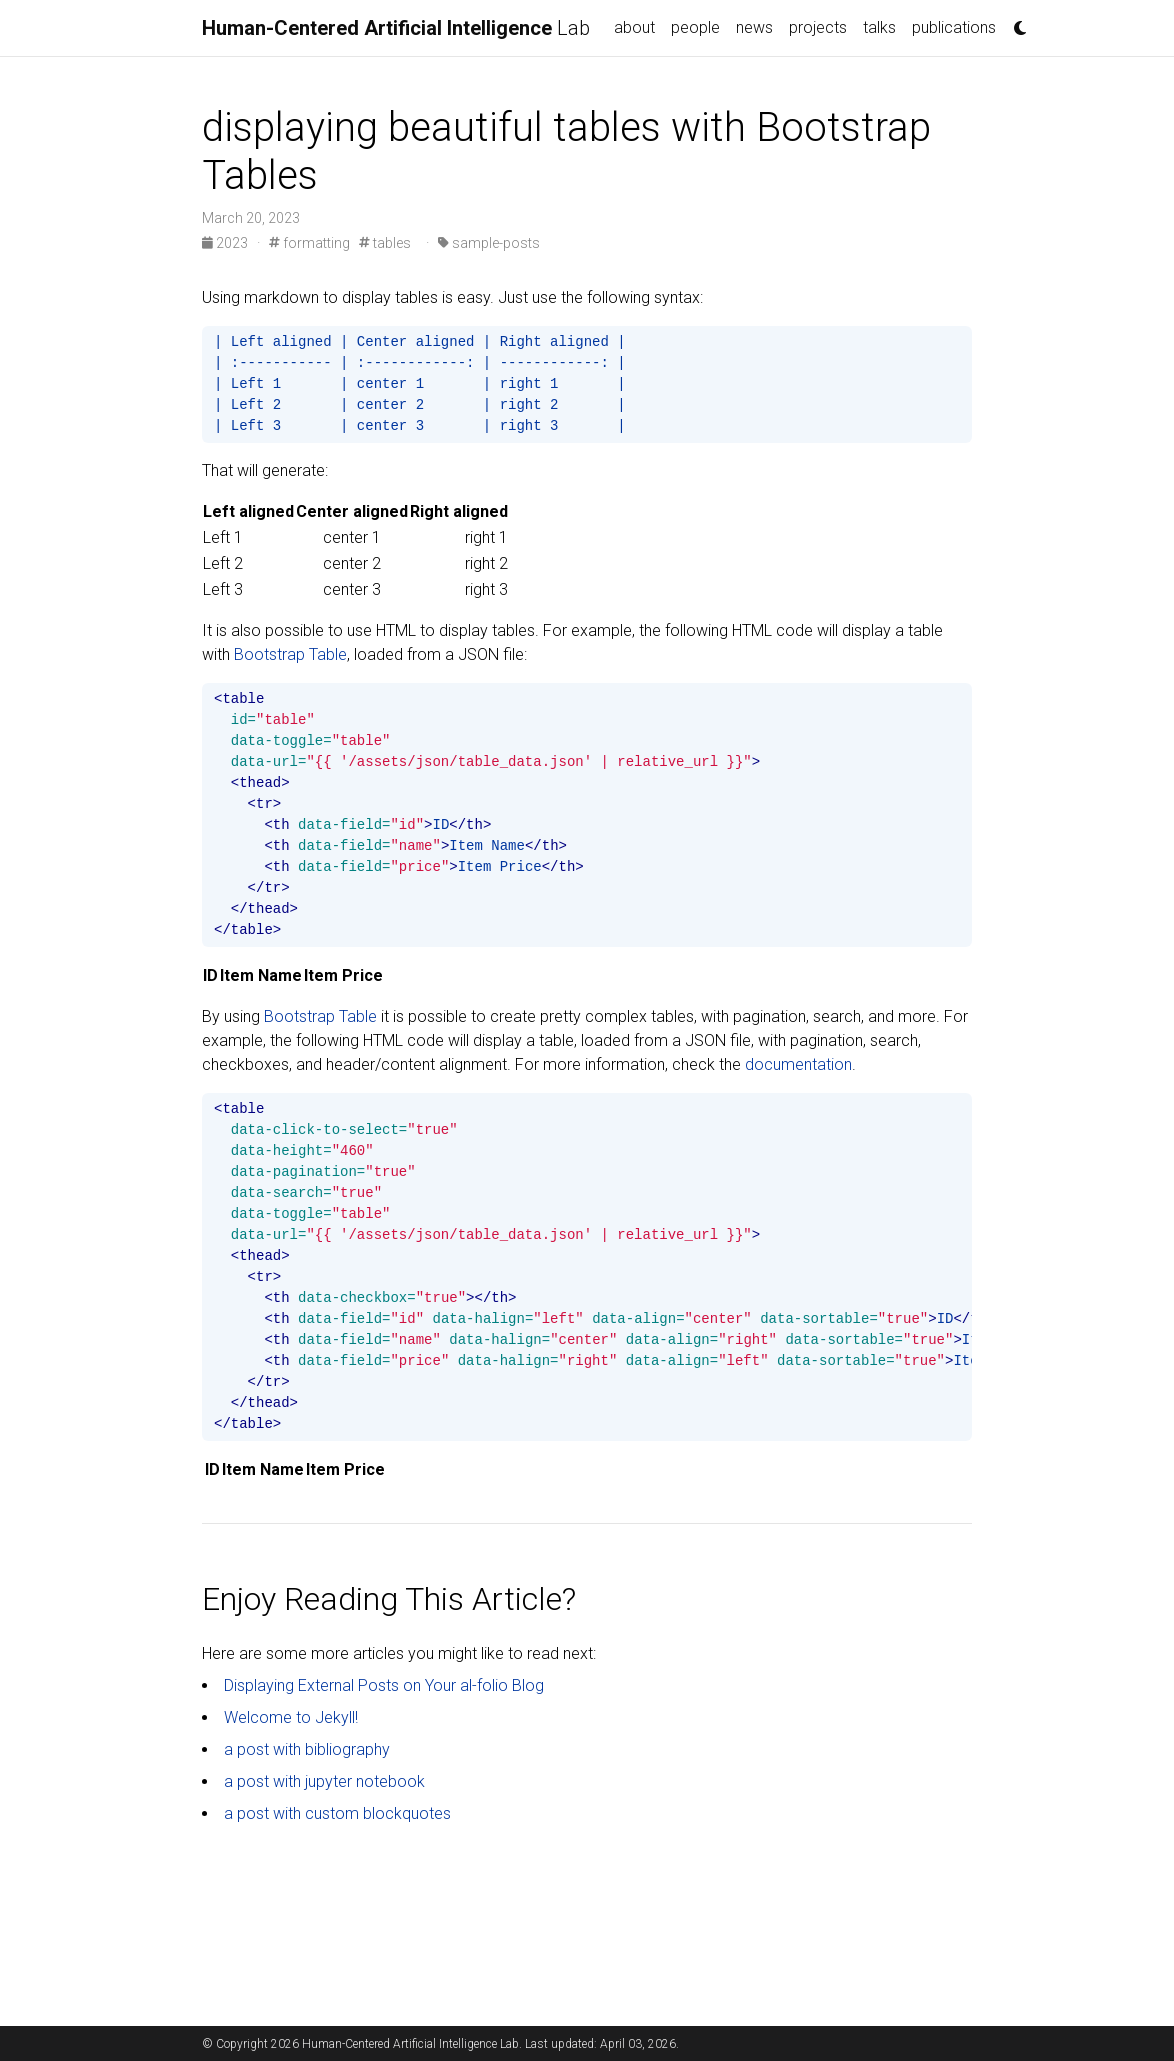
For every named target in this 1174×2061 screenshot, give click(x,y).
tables (385, 243)
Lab (396, 28)
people (695, 27)
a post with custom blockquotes (337, 1813)
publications (954, 27)
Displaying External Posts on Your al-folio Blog (384, 1685)
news (754, 27)
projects (818, 27)
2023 (226, 243)
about (634, 27)
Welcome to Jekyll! (291, 1717)
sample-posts (489, 243)
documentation (798, 1064)
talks (879, 27)
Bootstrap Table (290, 654)
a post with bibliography (307, 1749)
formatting (309, 243)
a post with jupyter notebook (324, 1781)
